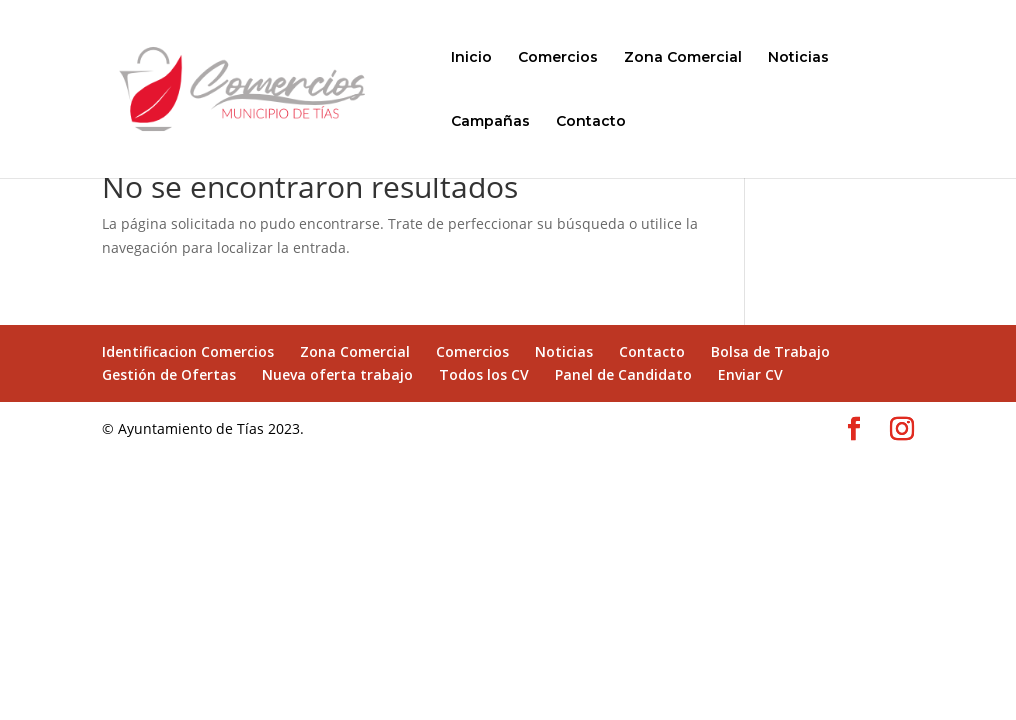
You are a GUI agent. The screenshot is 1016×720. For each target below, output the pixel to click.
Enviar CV (750, 374)
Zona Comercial (683, 58)
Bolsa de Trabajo (770, 351)
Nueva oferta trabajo (337, 374)
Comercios (558, 58)
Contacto (591, 122)
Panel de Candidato (623, 374)
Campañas (490, 122)
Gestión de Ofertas (169, 374)
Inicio (471, 58)
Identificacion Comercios (188, 351)
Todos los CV (484, 374)
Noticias (798, 58)
